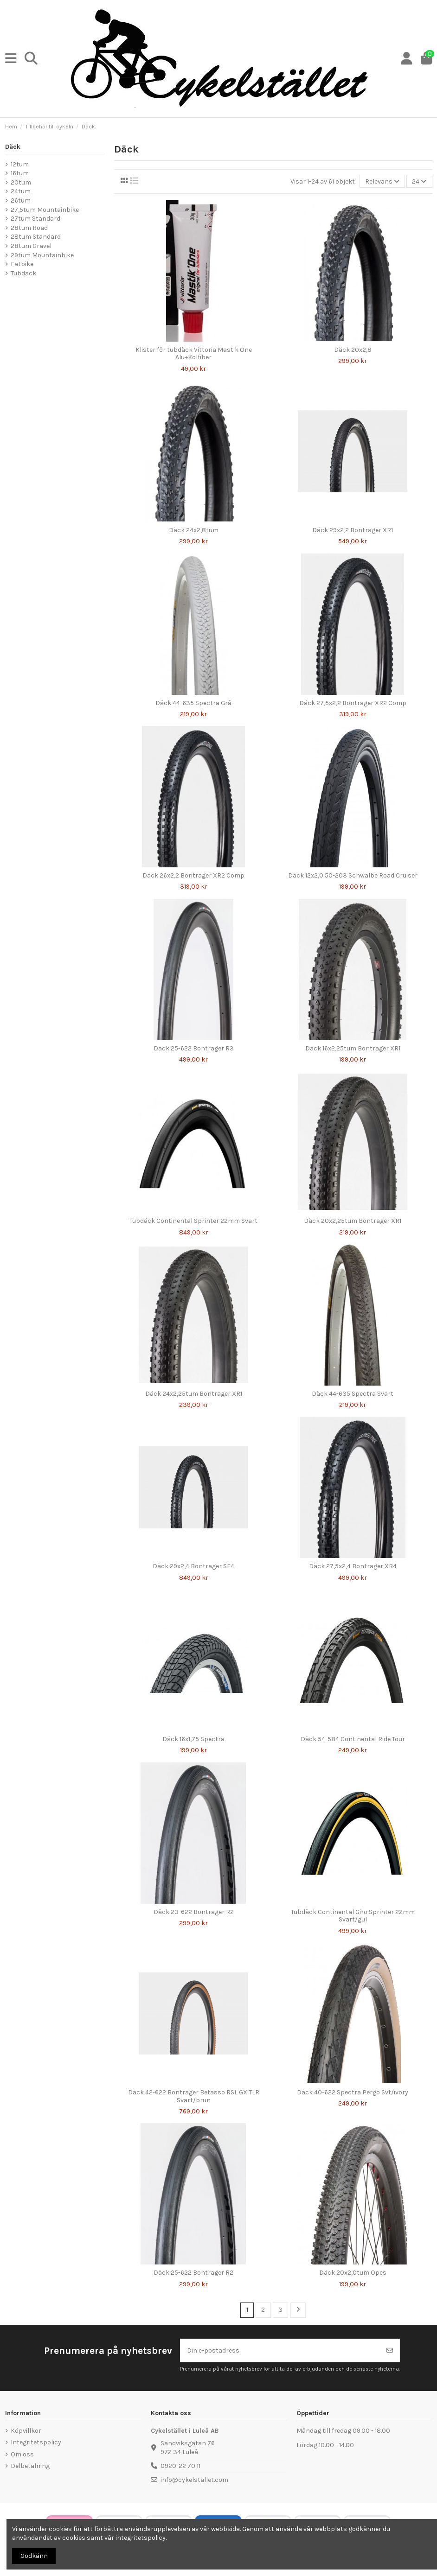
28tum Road (29, 228)
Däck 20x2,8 (353, 350)
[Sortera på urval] (382, 181)
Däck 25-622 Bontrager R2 (193, 2273)
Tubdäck (23, 273)
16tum (20, 173)
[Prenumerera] (389, 2350)
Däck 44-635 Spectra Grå (193, 703)
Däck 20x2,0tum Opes (352, 2273)
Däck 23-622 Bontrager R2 (194, 1912)
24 (419, 181)
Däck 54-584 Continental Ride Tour (353, 1739)
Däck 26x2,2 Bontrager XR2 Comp (193, 875)
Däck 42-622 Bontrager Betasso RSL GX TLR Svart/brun (193, 2096)
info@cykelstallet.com (194, 2480)
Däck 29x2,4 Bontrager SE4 (193, 1566)
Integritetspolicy (36, 2442)
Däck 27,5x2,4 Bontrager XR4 (353, 1566)
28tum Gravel (31, 246)
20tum (21, 182)
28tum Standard (36, 237)
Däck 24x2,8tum (193, 530)
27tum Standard (35, 219)
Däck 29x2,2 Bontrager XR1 (352, 530)
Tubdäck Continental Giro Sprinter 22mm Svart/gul (353, 1916)
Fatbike (22, 264)
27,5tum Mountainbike (45, 210)
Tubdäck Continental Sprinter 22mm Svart (193, 1221)
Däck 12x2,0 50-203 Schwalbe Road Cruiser (353, 875)
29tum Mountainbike (42, 255)
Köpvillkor (26, 2431)
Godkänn (34, 2556)
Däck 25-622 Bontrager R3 (194, 1048)
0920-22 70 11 (180, 2466)
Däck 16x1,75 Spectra (193, 1739)
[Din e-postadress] (280, 2350)
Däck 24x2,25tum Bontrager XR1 (193, 1394)
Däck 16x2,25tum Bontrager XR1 (352, 1048)
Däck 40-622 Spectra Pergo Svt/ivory (352, 2092)
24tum (21, 191)
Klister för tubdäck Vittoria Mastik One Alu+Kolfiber (193, 354)
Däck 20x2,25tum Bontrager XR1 (352, 1221)
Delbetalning (30, 2466)
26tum (21, 200)
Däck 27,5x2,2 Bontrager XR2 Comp (352, 703)
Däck (12, 147)
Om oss (22, 2454)
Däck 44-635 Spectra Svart (352, 1394)
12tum (20, 164)
